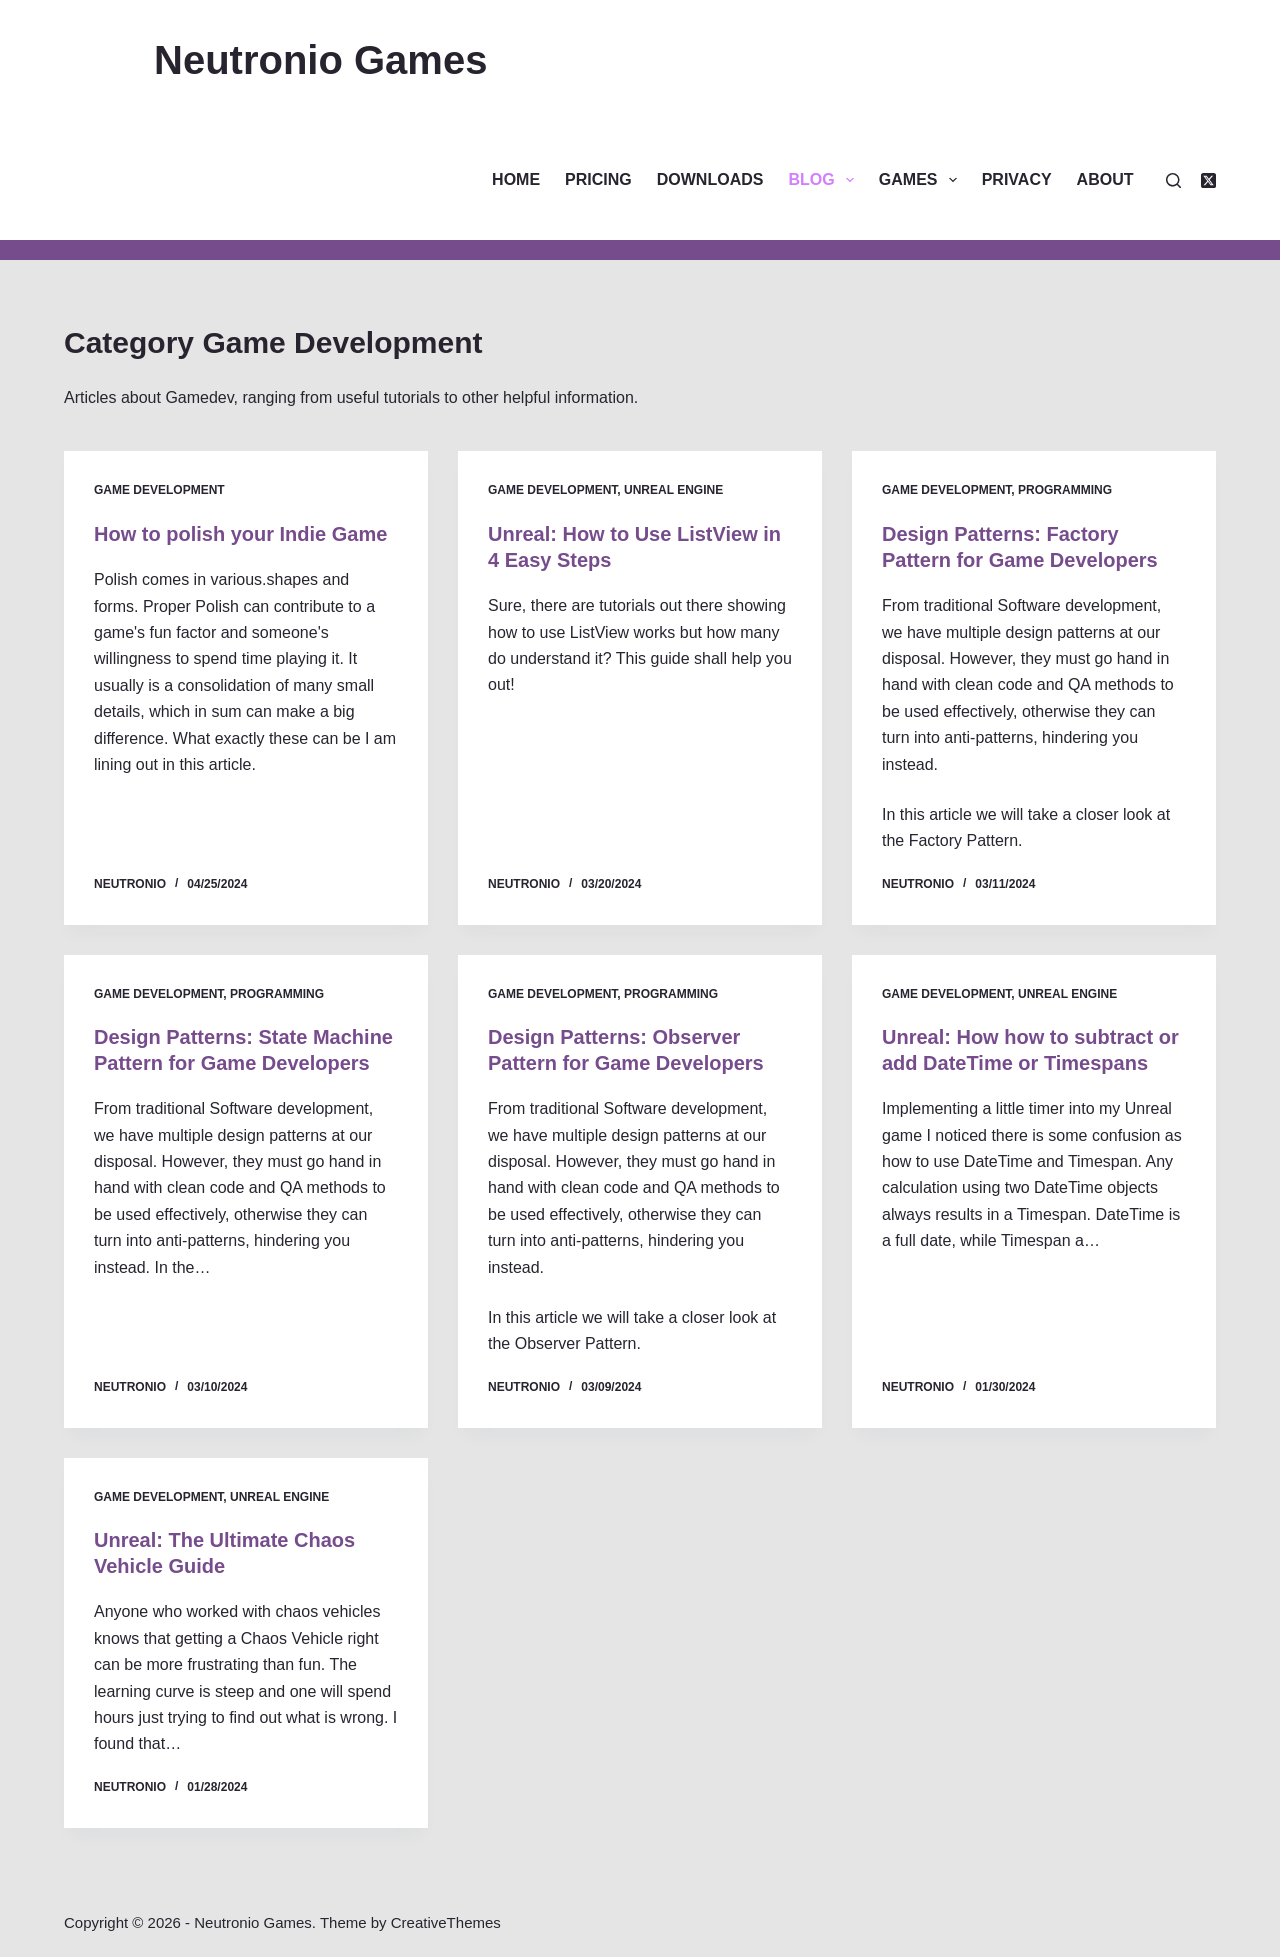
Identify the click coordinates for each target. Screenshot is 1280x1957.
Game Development (159, 490)
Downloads (710, 179)
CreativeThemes (446, 1922)
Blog (824, 180)
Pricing (598, 179)
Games (922, 180)
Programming (1065, 490)
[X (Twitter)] (1208, 180)
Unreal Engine (673, 490)
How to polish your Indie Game (240, 534)
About (1105, 179)
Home (516, 179)
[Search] (1173, 180)
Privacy (1017, 179)
